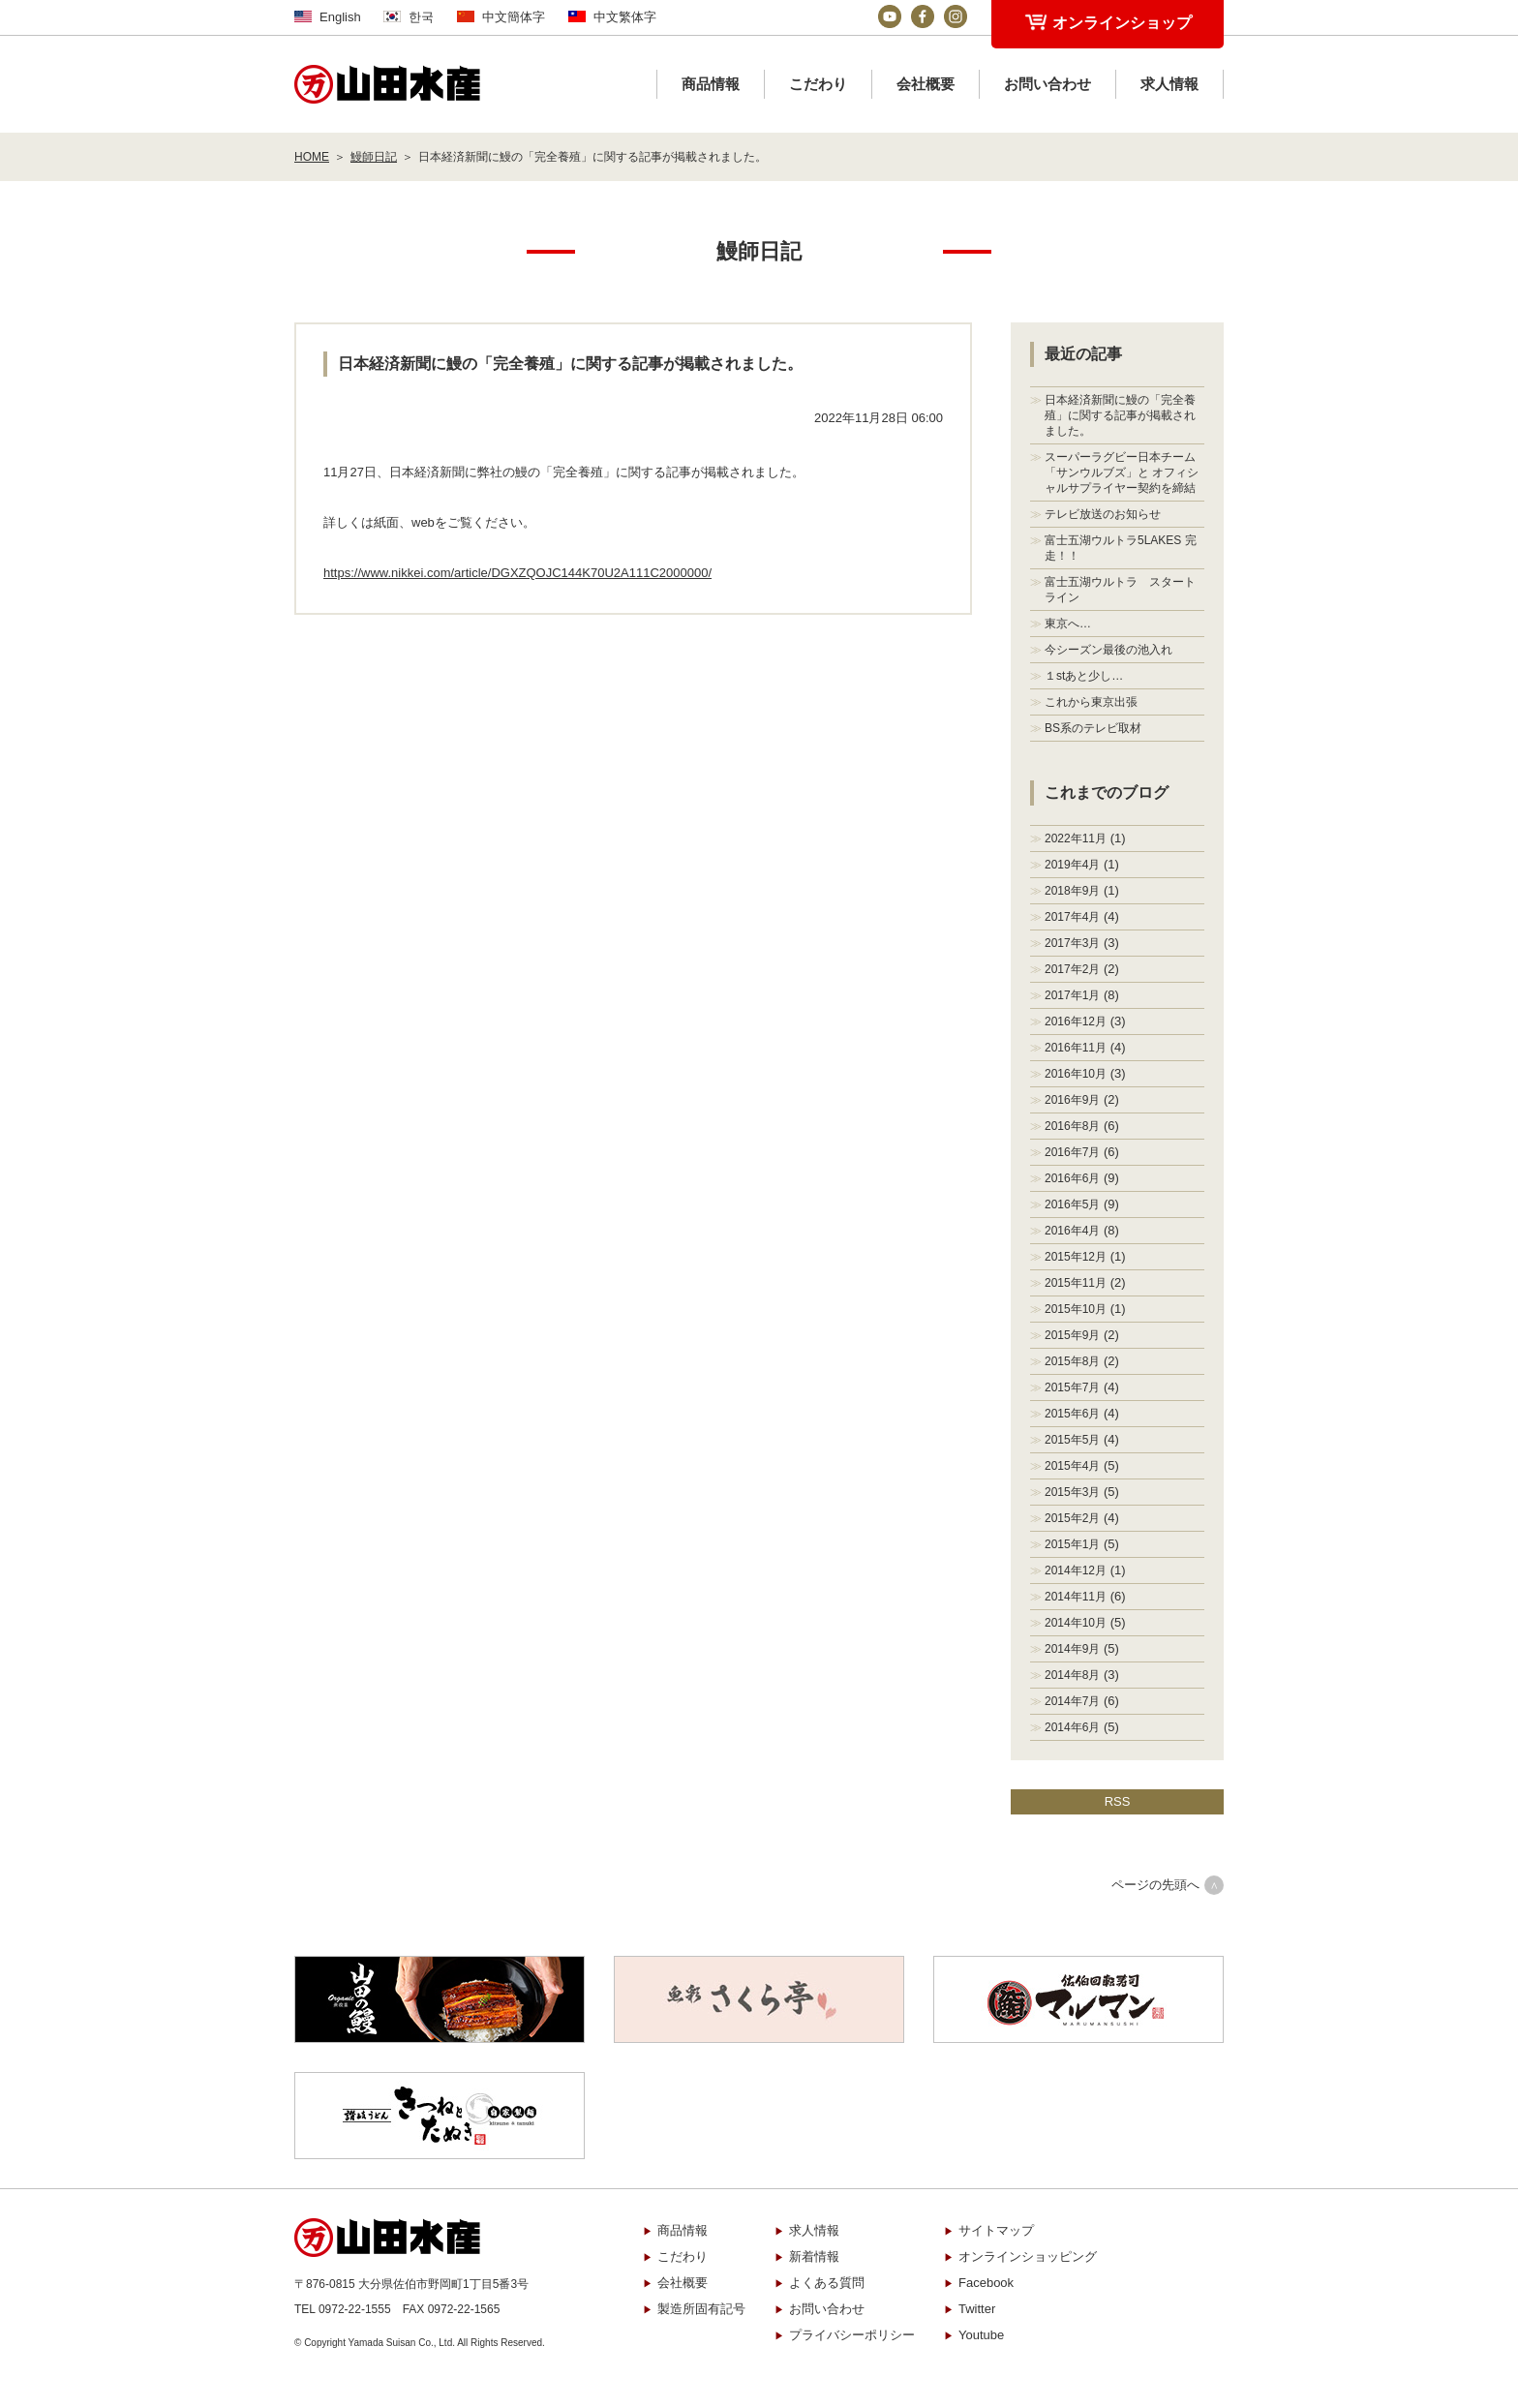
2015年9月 (1072, 1335)
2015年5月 (1072, 1440)
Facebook (986, 2282)
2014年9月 (1072, 1649)
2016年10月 (1076, 1074)
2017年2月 (1072, 969)
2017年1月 (1072, 995)
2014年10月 (1076, 1623)
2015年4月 (1072, 1466)
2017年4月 (1072, 917)
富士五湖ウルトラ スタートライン (1120, 589)
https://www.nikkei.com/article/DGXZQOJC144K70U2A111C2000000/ (517, 572)
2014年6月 (1072, 1727)
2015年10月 (1076, 1309)
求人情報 (1169, 84)
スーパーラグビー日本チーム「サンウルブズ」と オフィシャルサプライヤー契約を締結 (1122, 472)
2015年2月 (1072, 1518)
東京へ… (1068, 623)
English (340, 17)
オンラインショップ (1122, 23)
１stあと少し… (1084, 676)
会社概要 (925, 84)
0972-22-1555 (355, 2309)
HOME (311, 157)
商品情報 (711, 84)
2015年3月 (1072, 1492)
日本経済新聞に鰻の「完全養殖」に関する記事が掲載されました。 (1120, 415)
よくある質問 (827, 2282)
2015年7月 (1072, 1387)
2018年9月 (1072, 891)
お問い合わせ (1047, 84)
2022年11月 (1076, 838)
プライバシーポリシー (852, 2335)
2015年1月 (1072, 1544)
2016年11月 (1076, 1047)
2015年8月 (1072, 1361)
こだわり (818, 84)
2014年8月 (1072, 1675)
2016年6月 (1072, 1178)
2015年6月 (1072, 1413)
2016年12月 (1076, 1021)
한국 (421, 17)
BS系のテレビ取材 (1093, 728)
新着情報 (814, 2256)
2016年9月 (1072, 1100)
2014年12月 (1076, 1570)
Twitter (976, 2308)
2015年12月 (1076, 1257)
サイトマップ (996, 2230)
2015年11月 (1076, 1283)
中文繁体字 (624, 17)
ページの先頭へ (1155, 1884)
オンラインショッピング (1027, 2256)
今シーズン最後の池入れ (1108, 649)
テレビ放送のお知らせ (1103, 514)
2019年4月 (1072, 864)
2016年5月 (1072, 1204)
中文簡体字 (513, 17)
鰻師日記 (373, 157)
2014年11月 (1076, 1596)
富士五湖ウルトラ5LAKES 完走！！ (1121, 548)
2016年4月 (1072, 1230)
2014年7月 (1072, 1701)
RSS (1118, 1801)
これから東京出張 (1091, 702)
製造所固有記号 (701, 2308)
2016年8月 (1072, 1126)
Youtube (981, 2335)
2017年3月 (1072, 943)
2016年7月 (1072, 1152)
